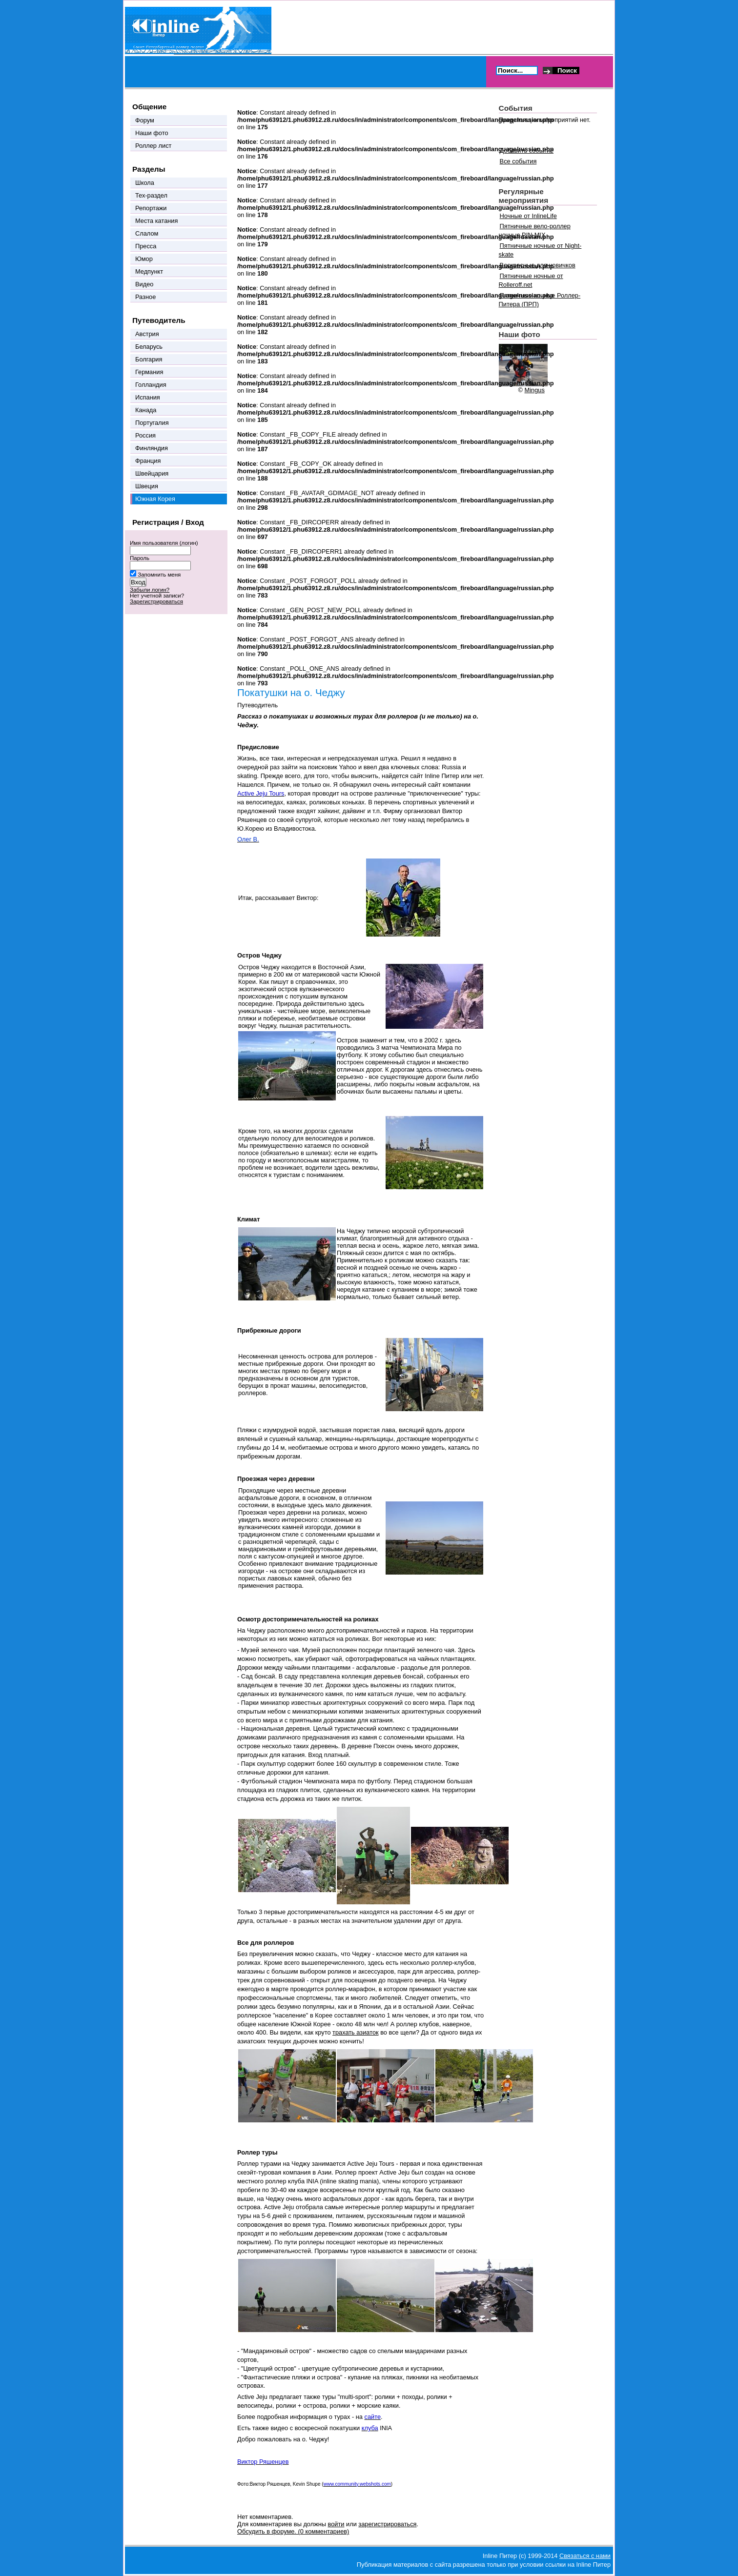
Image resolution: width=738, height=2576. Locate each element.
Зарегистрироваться (156, 601)
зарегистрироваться (387, 2524)
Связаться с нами (585, 2555)
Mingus (535, 390)
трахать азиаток (355, 2032)
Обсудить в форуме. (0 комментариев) (293, 2531)
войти (336, 2524)
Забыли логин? (149, 590)
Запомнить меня (159, 575)
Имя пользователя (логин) (164, 543)
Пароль (139, 558)
